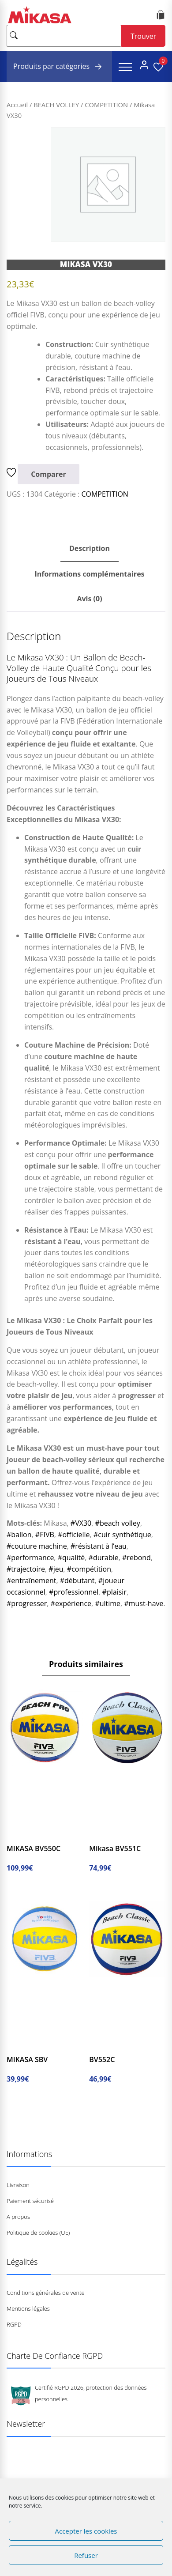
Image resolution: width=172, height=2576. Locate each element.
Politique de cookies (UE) (38, 2233)
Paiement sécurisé (30, 2201)
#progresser (27, 1603)
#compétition (89, 1569)
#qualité (71, 1557)
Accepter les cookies (86, 2531)
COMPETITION (106, 104)
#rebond (136, 1557)
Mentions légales (28, 2308)
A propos (18, 2217)
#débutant (77, 1580)
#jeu (56, 1569)
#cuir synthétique (122, 1534)
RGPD (14, 2324)
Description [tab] (89, 548)
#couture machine (37, 1546)
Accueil (17, 104)
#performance (30, 1557)
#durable (104, 1557)
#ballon (19, 1534)
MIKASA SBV (27, 2059)
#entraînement (31, 1580)
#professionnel (73, 1592)
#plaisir (114, 1592)
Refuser (86, 2555)
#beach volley (117, 1523)
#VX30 (81, 1523)
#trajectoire (26, 1569)
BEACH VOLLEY (56, 104)
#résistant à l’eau (99, 1546)
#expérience (71, 1603)
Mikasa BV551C (115, 1848)
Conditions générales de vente (46, 2293)
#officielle (74, 1534)
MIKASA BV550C (33, 1848)
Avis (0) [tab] (89, 598)
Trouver (143, 36)
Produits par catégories (59, 66)
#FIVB (44, 1534)
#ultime (107, 1603)
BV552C (102, 2059)
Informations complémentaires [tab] (89, 574)
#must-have (143, 1603)
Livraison (18, 2185)
